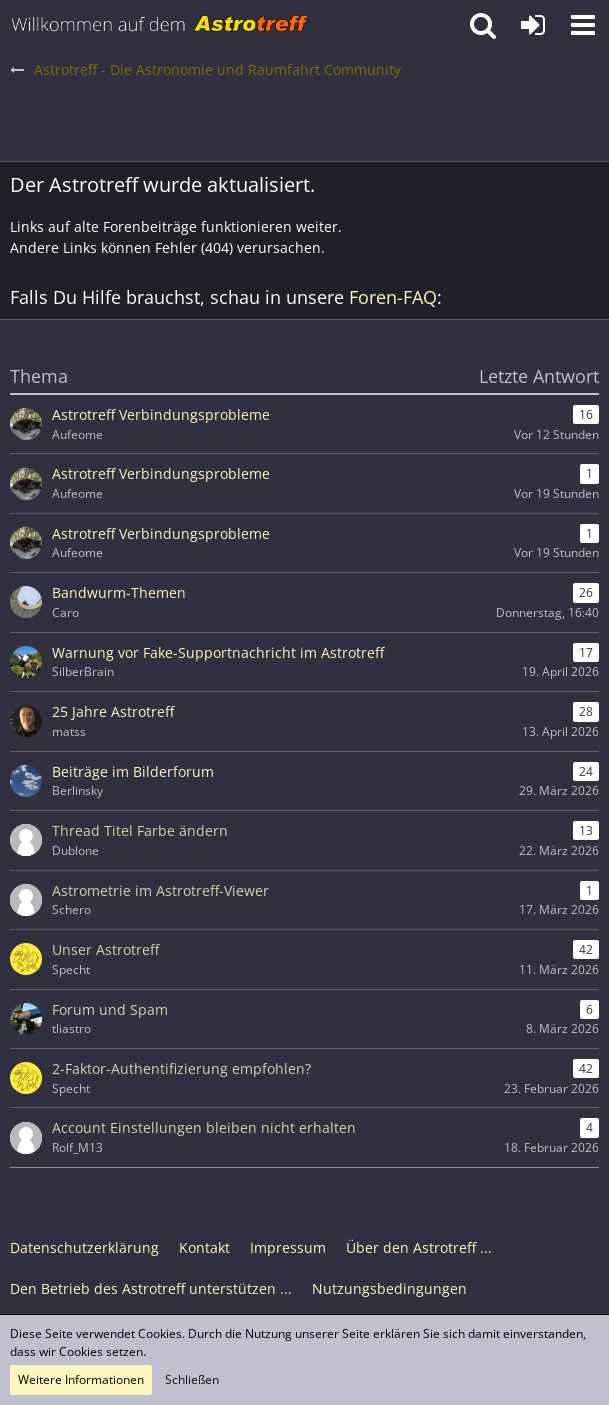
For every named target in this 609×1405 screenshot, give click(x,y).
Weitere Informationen (81, 1379)
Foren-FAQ (393, 297)
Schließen (192, 1379)
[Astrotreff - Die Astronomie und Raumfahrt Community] (160, 25)
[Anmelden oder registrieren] (533, 25)
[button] (583, 25)
